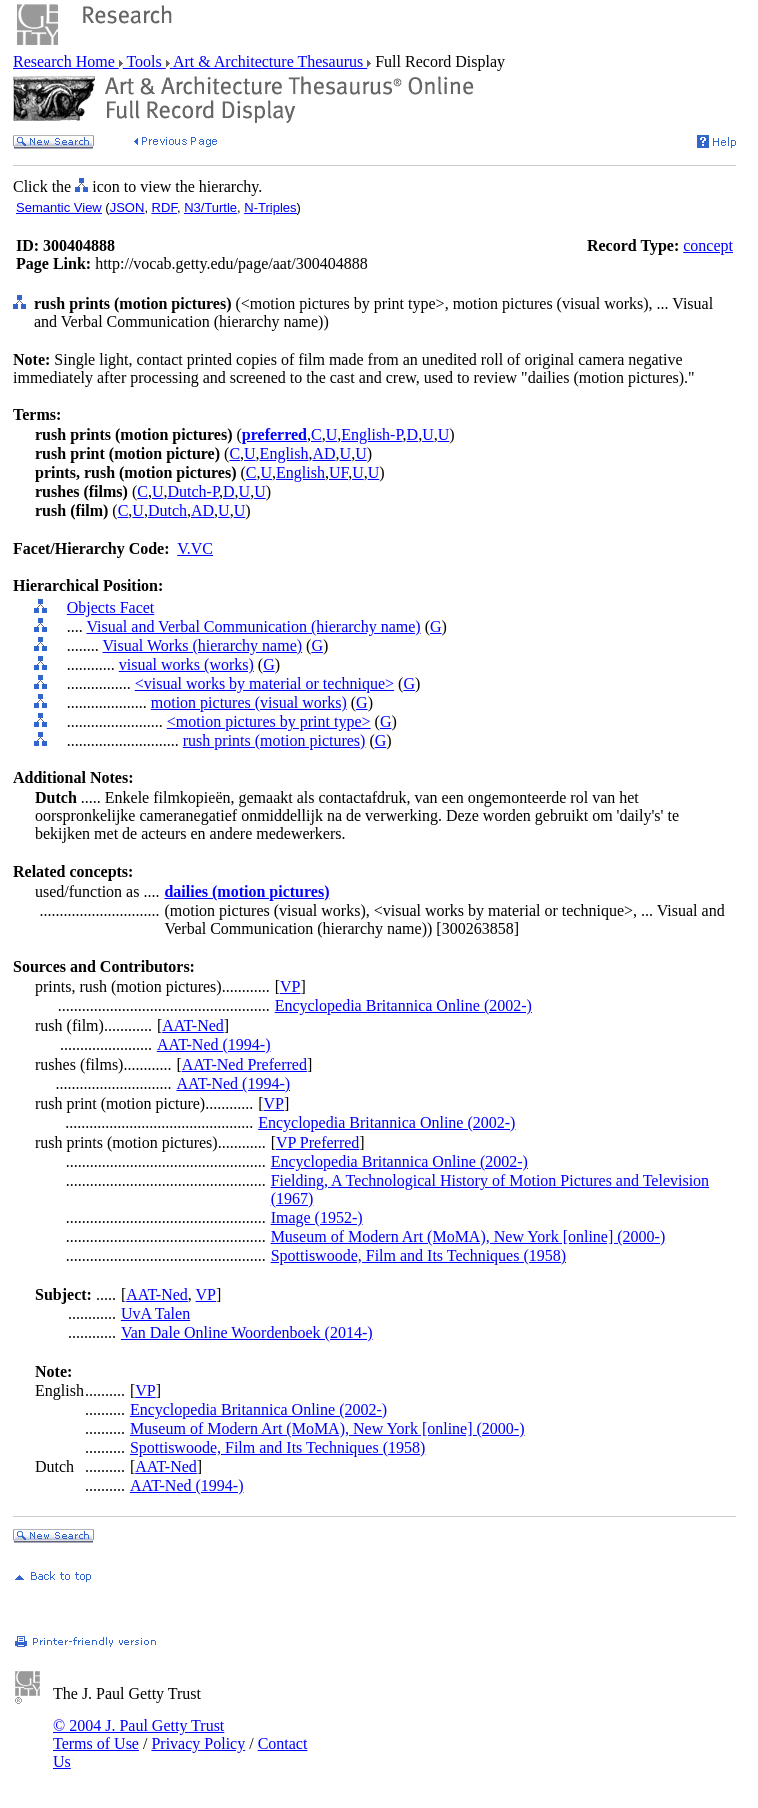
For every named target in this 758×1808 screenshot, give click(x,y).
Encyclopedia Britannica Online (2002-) (403, 1005)
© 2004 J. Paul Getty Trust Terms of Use (138, 1734)
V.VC (195, 548)
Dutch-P (193, 491)
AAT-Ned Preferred (244, 1064)
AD (324, 453)
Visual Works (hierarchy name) (202, 645)
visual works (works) (186, 664)
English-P (371, 434)
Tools (144, 61)
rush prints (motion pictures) (274, 740)
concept (708, 245)
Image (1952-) (317, 1217)
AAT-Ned (193, 1025)
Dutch (167, 510)
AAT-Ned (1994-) (214, 1044)
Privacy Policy (198, 1743)
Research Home (66, 61)
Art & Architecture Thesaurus (268, 61)
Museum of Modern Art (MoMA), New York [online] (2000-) (468, 1236)
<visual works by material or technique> (264, 683)
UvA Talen (155, 1313)
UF (338, 472)
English (284, 453)
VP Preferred (317, 1142)
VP (290, 986)
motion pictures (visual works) (249, 702)
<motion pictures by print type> (269, 721)
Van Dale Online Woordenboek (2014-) (247, 1332)
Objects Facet (111, 607)
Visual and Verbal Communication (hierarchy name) (253, 626)
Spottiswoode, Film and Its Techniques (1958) (418, 1255)
